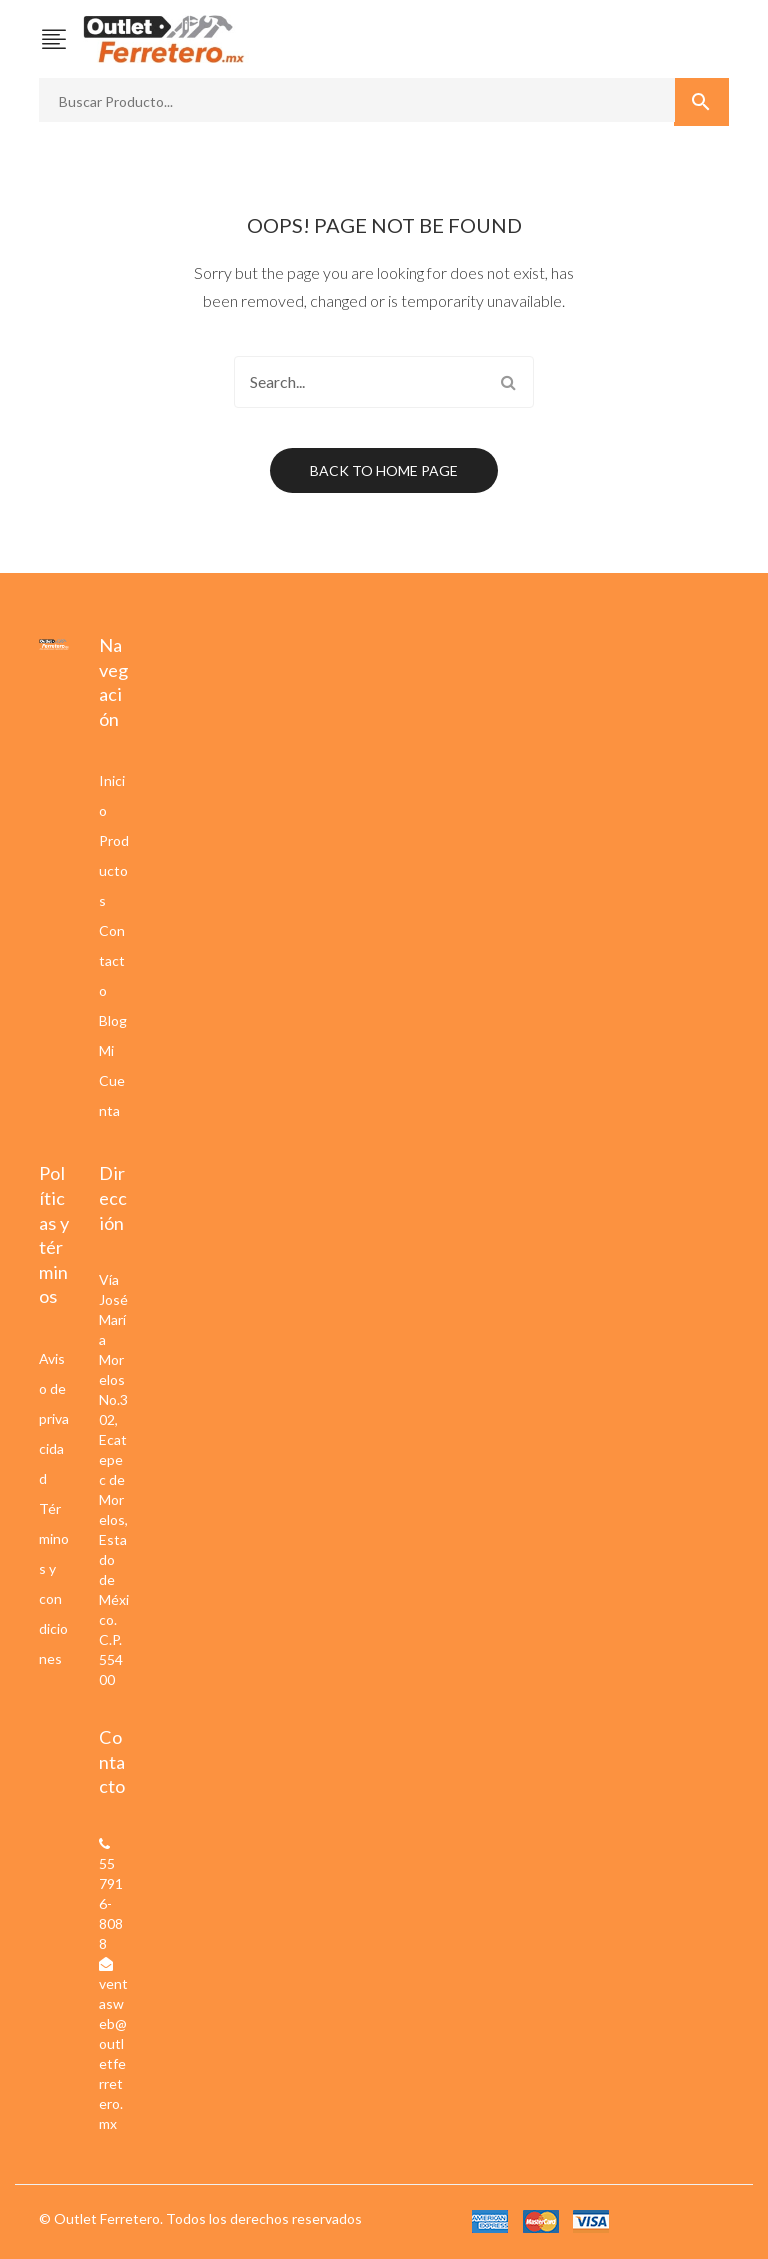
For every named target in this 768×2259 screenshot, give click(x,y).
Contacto (112, 960)
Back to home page (384, 470)
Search (508, 382)
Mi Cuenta (112, 1080)
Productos (114, 870)
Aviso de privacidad (54, 1418)
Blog (113, 1020)
